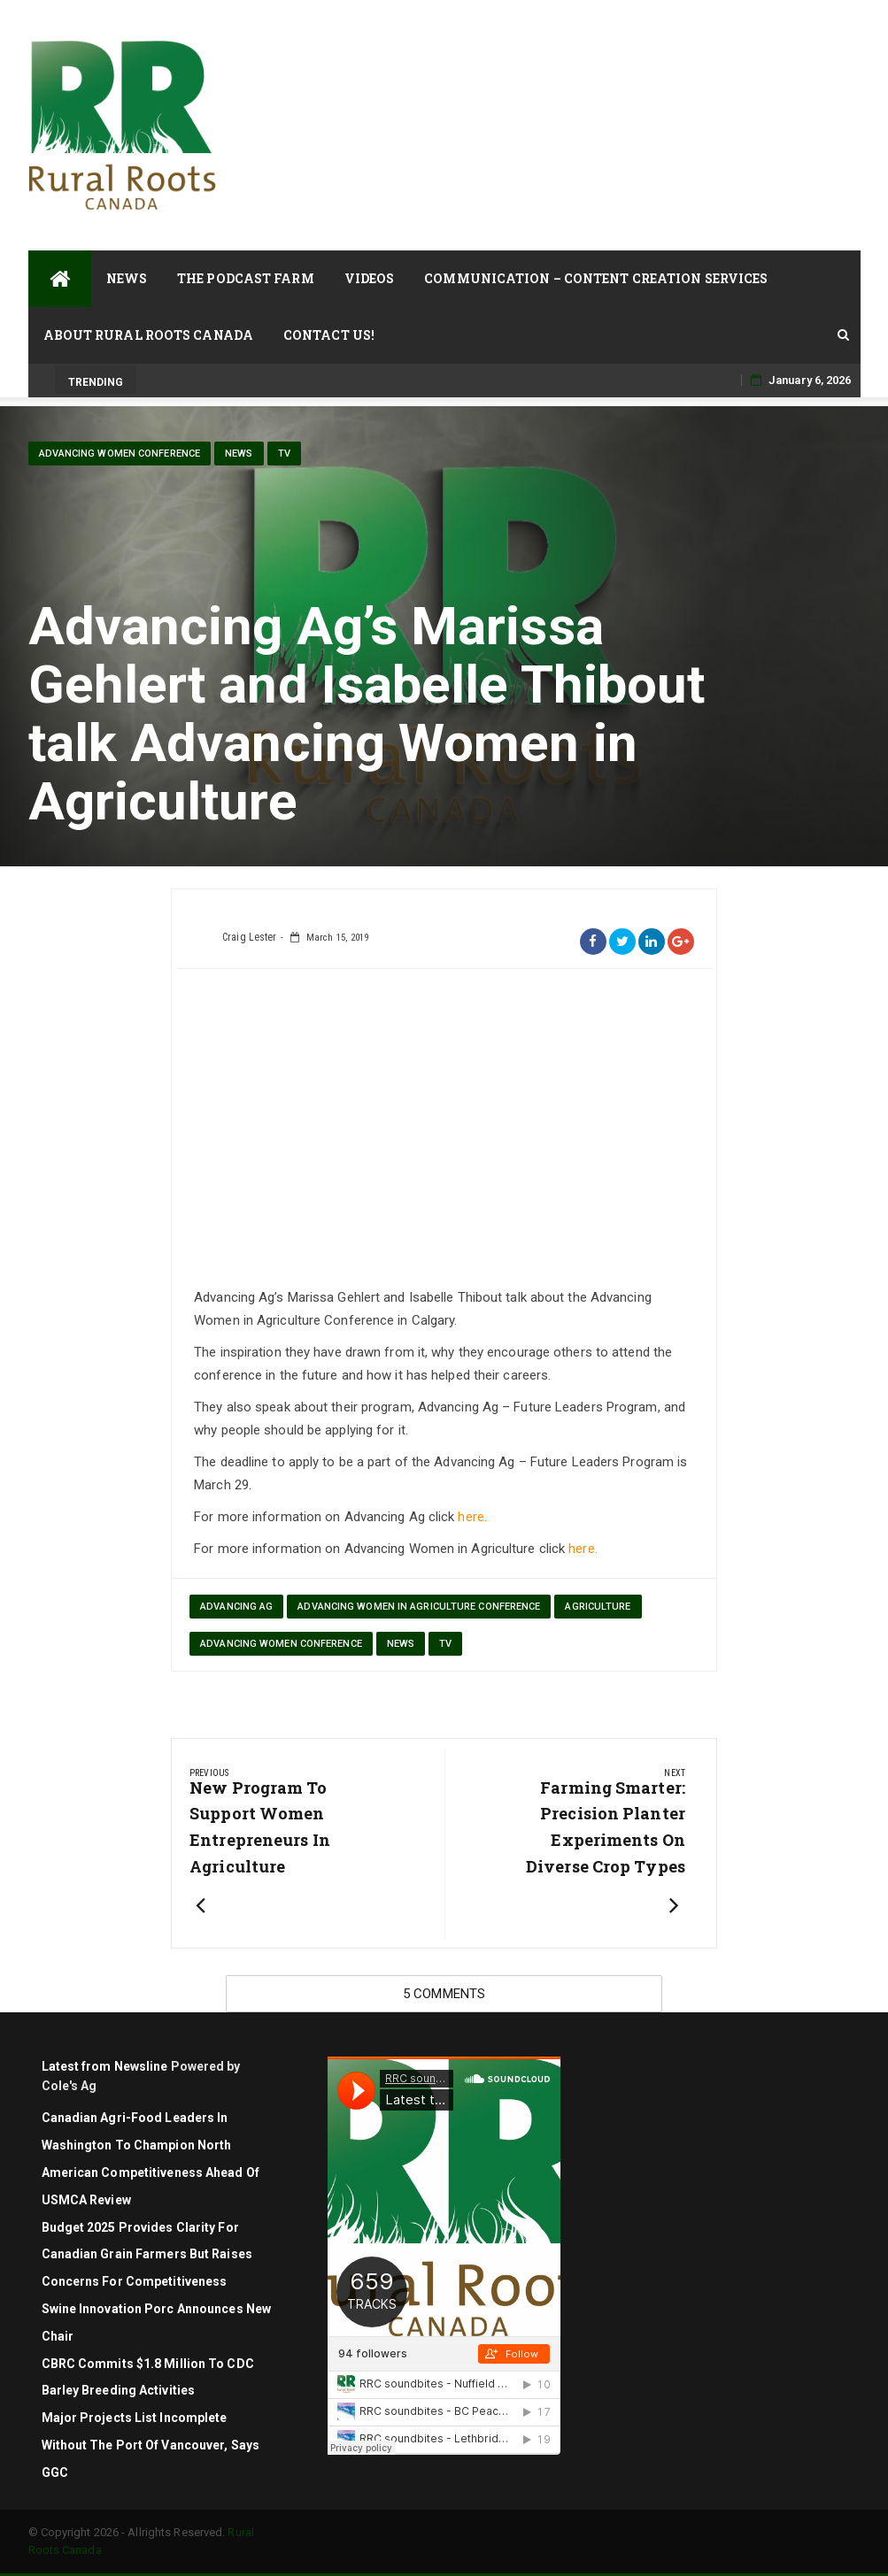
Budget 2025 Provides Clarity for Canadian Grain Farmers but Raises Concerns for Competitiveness (147, 2254)
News (126, 278)
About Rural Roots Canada (148, 335)
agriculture (597, 1606)
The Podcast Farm (245, 278)
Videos (369, 278)
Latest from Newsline (105, 2066)
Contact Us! (329, 335)
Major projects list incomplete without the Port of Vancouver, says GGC (151, 2445)
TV (284, 453)
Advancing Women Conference (120, 453)
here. (472, 1517)
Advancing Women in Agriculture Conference (418, 1606)
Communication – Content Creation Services (596, 278)
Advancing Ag (236, 1606)
